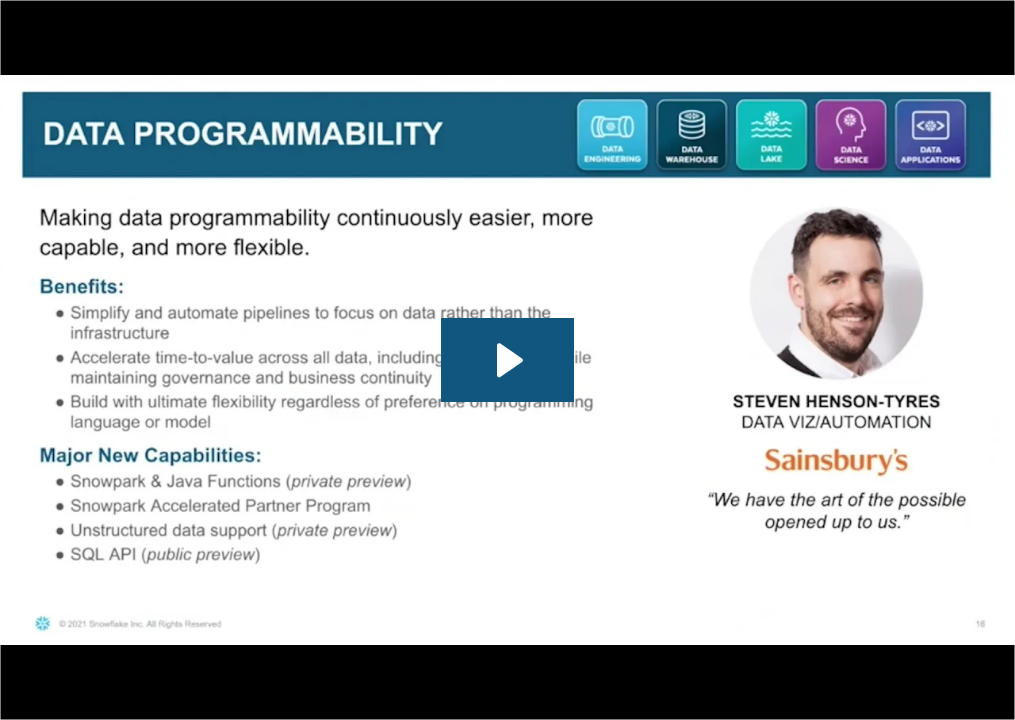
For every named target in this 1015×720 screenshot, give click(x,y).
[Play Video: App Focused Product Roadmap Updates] (507, 360)
